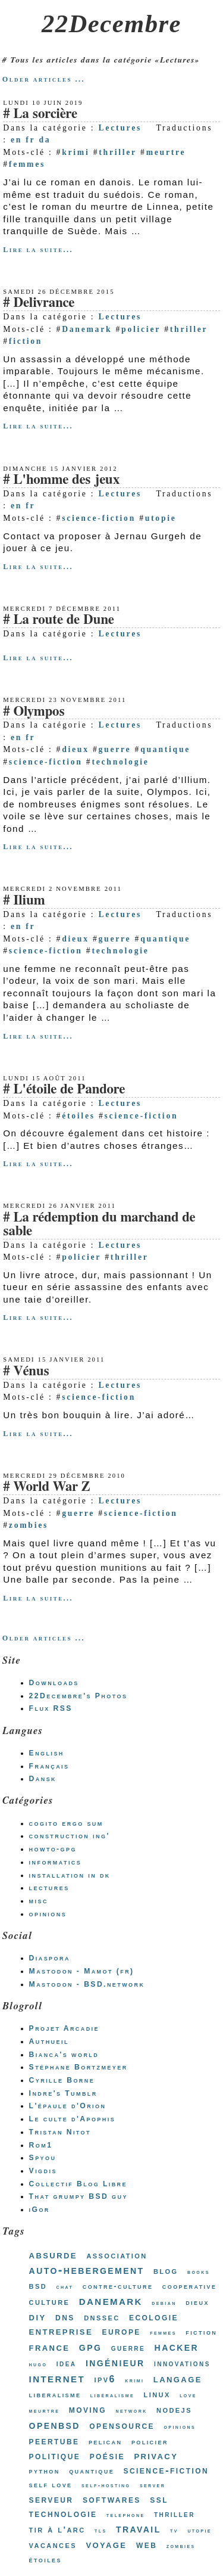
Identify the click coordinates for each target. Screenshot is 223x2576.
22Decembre (111, 24)
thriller (118, 152)
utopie (161, 518)
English (46, 1753)
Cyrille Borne (62, 2080)
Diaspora (49, 1958)
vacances (53, 2545)
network (131, 2410)
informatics (55, 1862)
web (146, 2544)
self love (51, 2484)
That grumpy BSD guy (78, 2196)
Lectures (120, 127)
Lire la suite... (38, 250)
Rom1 (41, 2145)
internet (57, 2377)
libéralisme (112, 2395)
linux (157, 2394)
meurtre (166, 152)
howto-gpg (53, 1849)
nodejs (174, 2409)
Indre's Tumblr (63, 2093)
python (44, 2470)
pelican (106, 2441)
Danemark (87, 329)
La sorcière (45, 114)
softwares (112, 2499)
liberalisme (55, 2394)
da (45, 139)
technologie (120, 761)
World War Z (51, 1487)
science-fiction (99, 518)
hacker (177, 2346)
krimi (75, 152)
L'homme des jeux (66, 480)
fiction (25, 341)
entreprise (61, 2331)
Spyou (42, 2158)
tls (101, 2530)
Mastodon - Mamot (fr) (81, 1971)
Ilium (29, 901)
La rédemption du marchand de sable (99, 1224)
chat (65, 2286)
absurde (53, 2254)
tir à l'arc (57, 2529)
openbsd (54, 2424)
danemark (111, 2301)
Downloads (54, 1683)
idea (66, 2363)
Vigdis (43, 2171)
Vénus (31, 1371)
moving (87, 2409)
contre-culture (118, 2286)
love (188, 2395)
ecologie (153, 2316)
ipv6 (105, 2379)
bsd (38, 2285)
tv (174, 2530)
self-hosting (105, 2485)
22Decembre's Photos (78, 1696)
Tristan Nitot (60, 2132)
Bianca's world (64, 2054)
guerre (115, 749)
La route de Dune (63, 620)
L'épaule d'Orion (67, 2106)
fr (30, 139)
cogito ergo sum (66, 1823)
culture (49, 2302)
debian (164, 2303)
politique (55, 2456)
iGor (39, 2209)
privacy (156, 2455)
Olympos (38, 712)
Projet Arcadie (64, 2028)
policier (141, 329)
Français (49, 1766)
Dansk (42, 1779)
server (152, 2485)
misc (38, 1901)
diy (37, 2316)
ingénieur (115, 2362)
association (116, 2255)
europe (121, 2331)
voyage (106, 2544)
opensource (122, 2425)
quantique (165, 749)
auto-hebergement (87, 2269)
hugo (38, 2364)
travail (138, 2528)
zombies (28, 1525)
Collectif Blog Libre (78, 2184)
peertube (54, 2440)
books (198, 2272)
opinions (48, 1914)
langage (177, 2379)
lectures (49, 1888)
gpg (90, 2346)
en (16, 139)
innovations (182, 2363)
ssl (159, 2499)
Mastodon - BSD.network (87, 1984)
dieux (75, 749)
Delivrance (43, 303)
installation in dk (70, 1875)
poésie (107, 2455)
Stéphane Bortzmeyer (78, 2067)
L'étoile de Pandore (69, 1089)
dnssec (102, 2317)
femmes (27, 164)
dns (65, 2317)
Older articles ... (43, 79)
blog (165, 2271)
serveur (51, 2499)
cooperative (189, 2286)
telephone (125, 2515)
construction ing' (69, 1836)
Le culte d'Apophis (72, 2119)
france (49, 2347)
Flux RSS (51, 1708)
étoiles (78, 1115)
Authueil (49, 2041)
